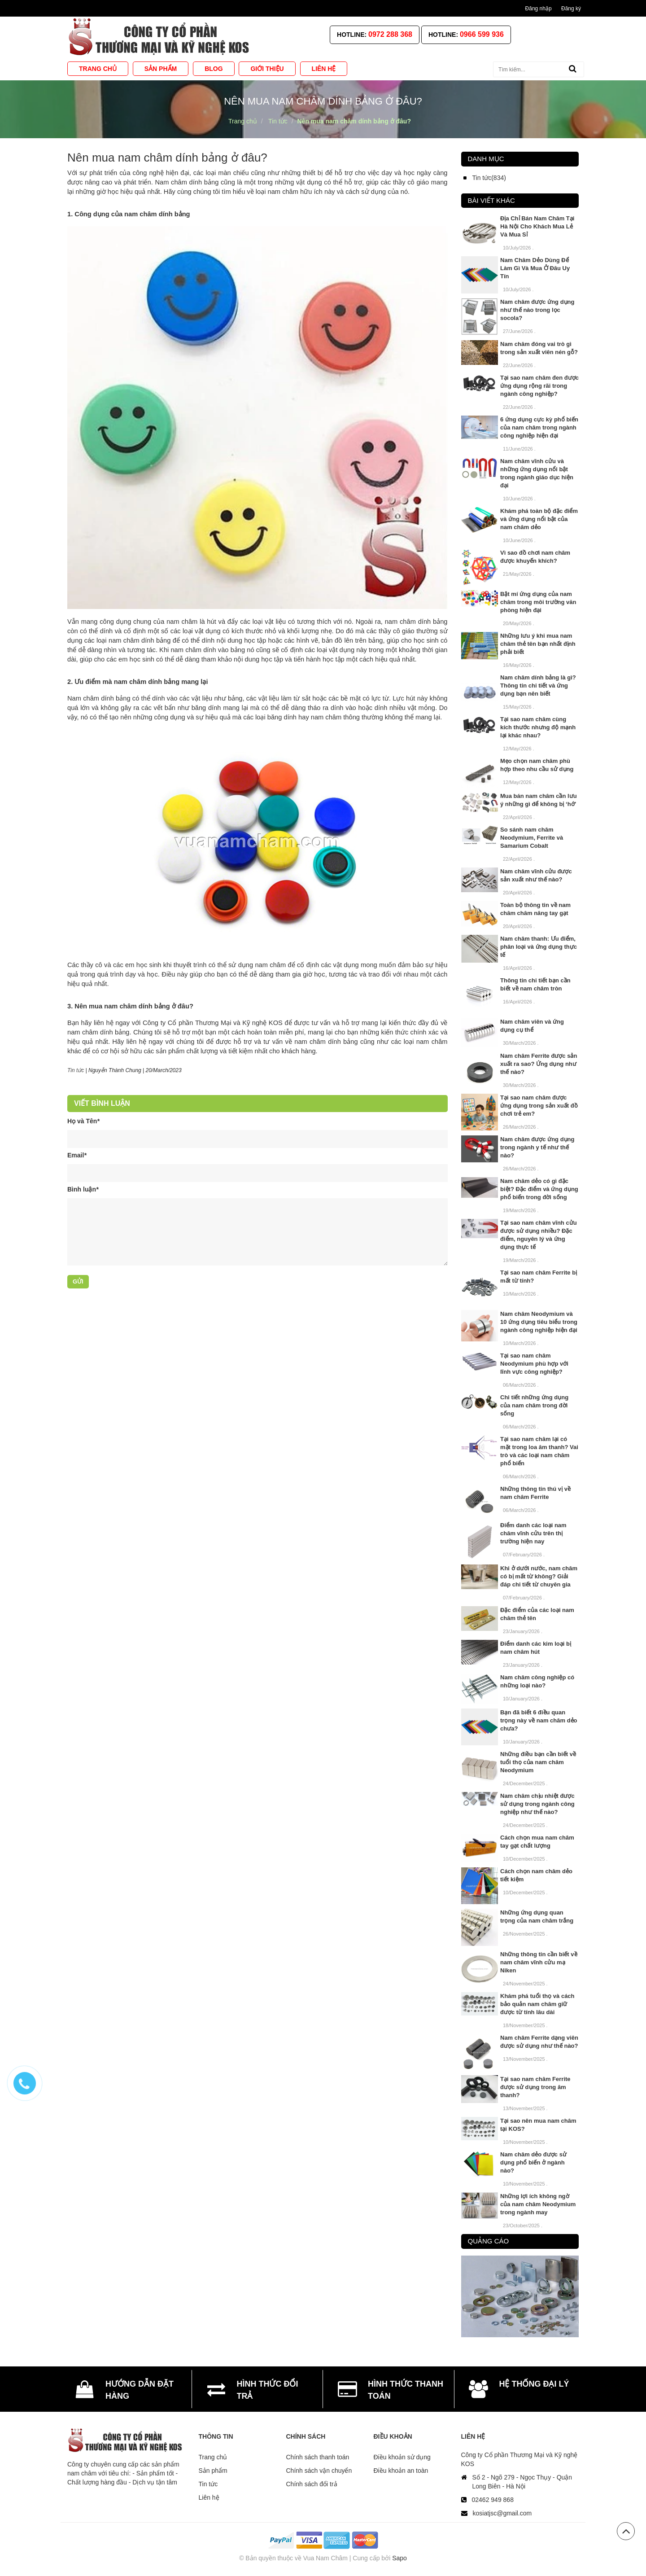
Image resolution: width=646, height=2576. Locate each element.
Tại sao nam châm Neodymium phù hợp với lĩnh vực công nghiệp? (534, 1363)
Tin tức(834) (489, 177)
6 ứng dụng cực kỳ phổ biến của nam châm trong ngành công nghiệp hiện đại (539, 427)
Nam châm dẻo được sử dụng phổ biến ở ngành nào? (533, 2162)
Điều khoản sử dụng (402, 2457)
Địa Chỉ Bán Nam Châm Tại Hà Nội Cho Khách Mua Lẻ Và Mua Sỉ (537, 226)
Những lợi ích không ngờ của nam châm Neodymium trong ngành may (538, 2204)
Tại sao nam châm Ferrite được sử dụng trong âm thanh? (535, 2087)
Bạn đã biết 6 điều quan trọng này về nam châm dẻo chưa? (538, 1720)
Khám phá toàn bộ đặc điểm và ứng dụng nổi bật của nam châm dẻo (539, 519)
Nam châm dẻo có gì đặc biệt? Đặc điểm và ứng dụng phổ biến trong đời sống (539, 1189)
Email (77, 1155)
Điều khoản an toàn (401, 2470)
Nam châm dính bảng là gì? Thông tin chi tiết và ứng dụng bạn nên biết (538, 685)
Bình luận (82, 1189)
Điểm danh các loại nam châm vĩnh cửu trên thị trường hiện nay (533, 1533)
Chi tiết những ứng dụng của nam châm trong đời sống (534, 1405)
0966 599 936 (482, 34)
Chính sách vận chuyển (319, 2470)
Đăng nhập (538, 8)
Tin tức (75, 1070)
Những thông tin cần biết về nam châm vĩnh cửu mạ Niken (538, 1962)
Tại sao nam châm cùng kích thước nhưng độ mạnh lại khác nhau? (538, 727)
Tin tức (208, 2484)
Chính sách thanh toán (317, 2457)
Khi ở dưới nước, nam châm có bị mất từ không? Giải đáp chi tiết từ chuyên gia (538, 1576)
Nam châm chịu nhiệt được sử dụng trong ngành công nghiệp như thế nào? (537, 1803)
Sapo (399, 2558)
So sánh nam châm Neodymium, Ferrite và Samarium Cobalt (531, 837)
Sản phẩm (213, 2470)
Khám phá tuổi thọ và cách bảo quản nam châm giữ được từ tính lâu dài (537, 2004)
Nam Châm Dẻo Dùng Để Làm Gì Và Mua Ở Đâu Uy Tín (535, 268)
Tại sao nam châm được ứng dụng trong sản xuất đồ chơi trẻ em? (539, 1105)
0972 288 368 (390, 34)
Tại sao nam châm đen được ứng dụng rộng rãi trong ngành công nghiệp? (539, 385)
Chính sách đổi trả (311, 2484)
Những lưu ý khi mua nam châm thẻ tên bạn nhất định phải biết (538, 643)
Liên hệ (209, 2497)
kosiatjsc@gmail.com (502, 2513)
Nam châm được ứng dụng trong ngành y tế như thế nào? (537, 1147)
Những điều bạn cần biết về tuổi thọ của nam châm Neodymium (538, 1762)
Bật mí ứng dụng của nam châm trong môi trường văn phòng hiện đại (538, 602)
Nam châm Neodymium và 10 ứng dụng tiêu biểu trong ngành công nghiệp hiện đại (538, 1321)
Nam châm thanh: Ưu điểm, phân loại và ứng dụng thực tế (538, 946)
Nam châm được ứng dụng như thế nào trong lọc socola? (537, 309)
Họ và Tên (83, 1121)
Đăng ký (571, 8)
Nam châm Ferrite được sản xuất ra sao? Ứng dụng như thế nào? (538, 1063)
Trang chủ (213, 2457)
